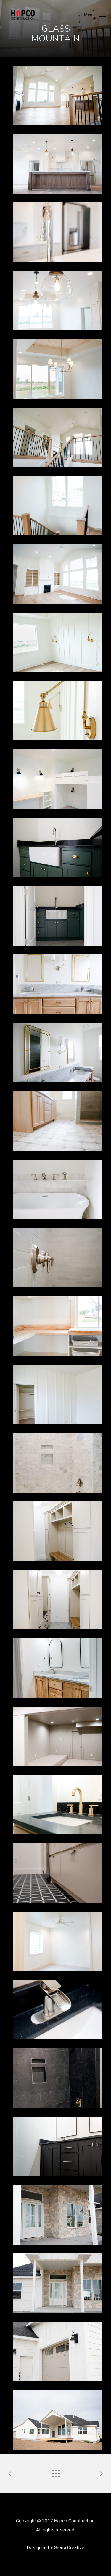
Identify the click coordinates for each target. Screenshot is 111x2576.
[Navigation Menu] (95, 14)
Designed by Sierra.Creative (55, 2547)
